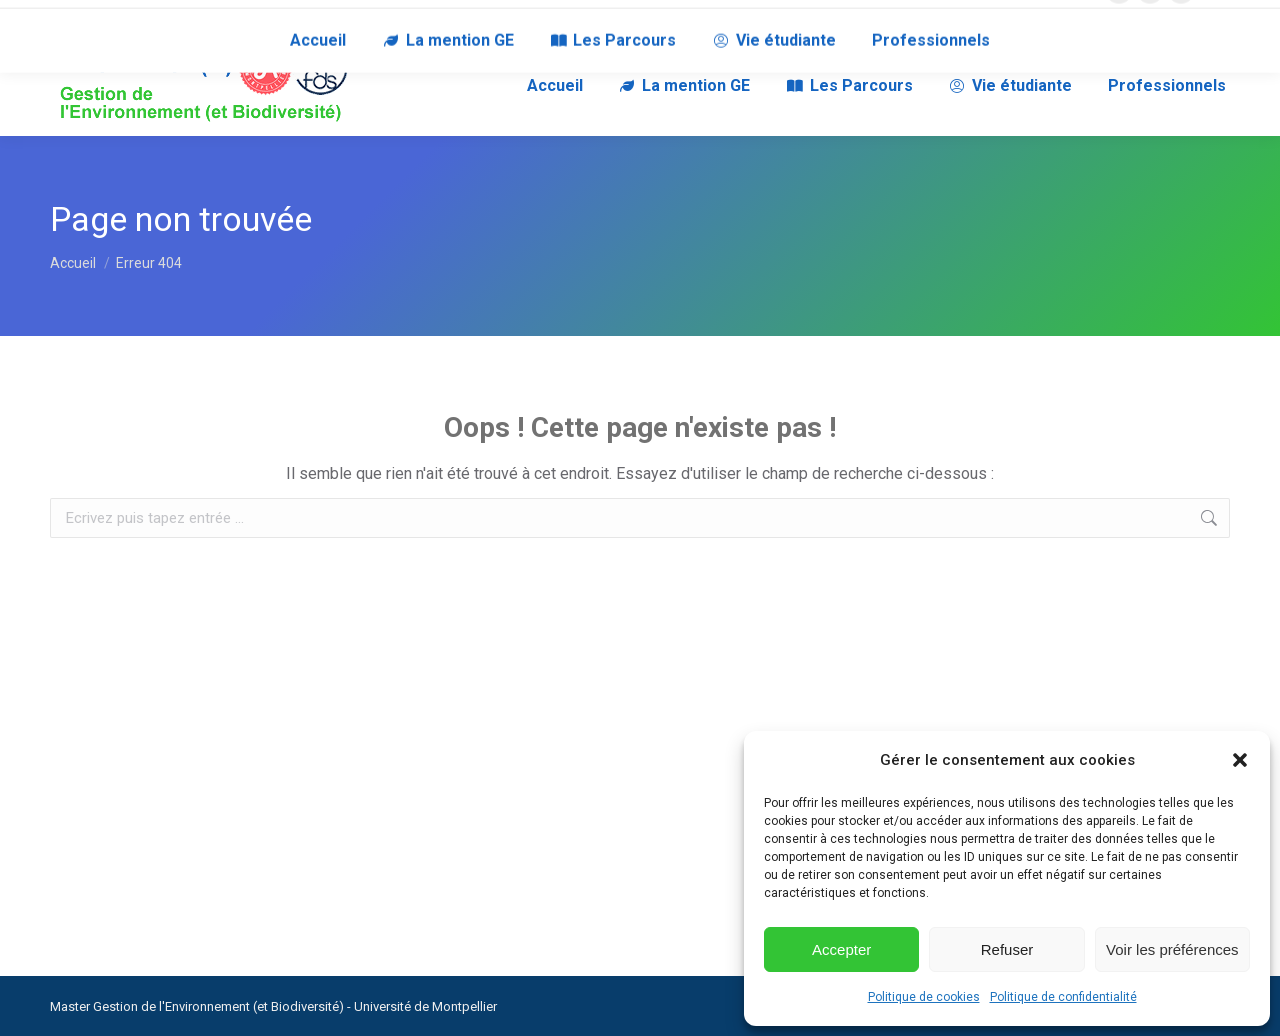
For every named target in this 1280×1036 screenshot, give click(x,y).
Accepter (841, 949)
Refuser (1007, 949)
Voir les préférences (1172, 949)
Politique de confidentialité (1063, 997)
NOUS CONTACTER (106, 18)
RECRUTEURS (223, 18)
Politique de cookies (924, 997)
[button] (1240, 760)
